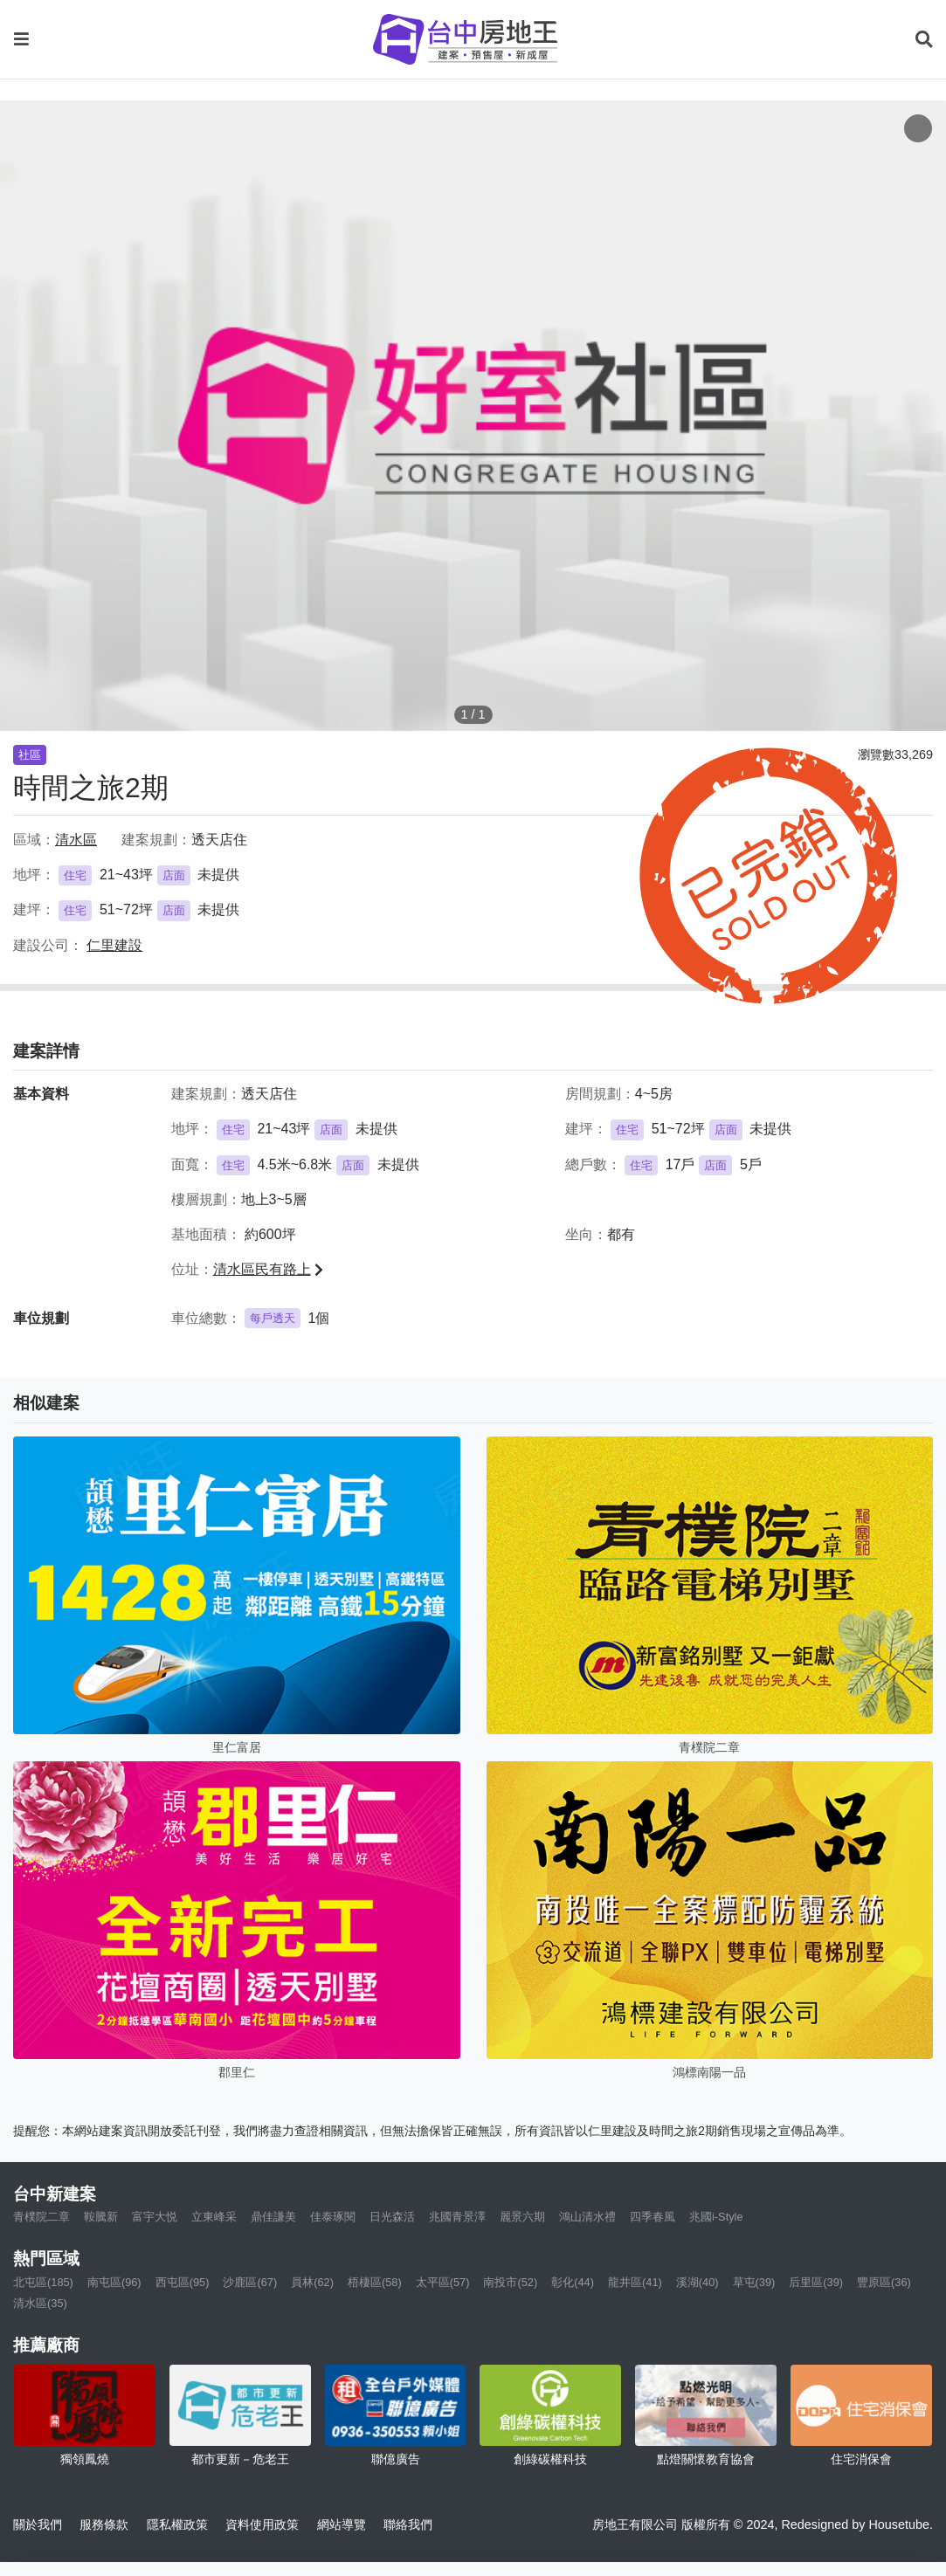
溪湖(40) (697, 2282)
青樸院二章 (41, 2216)
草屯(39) (754, 2282)
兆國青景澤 (457, 2216)
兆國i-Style (716, 2216)
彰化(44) (572, 2282)
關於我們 (37, 2524)
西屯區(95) (182, 2282)
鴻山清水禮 (587, 2216)
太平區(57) (443, 2282)
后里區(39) (816, 2282)
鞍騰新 (101, 2216)
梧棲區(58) (375, 2282)
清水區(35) (40, 2303)
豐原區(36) (884, 2282)
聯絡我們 (407, 2524)
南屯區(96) (114, 2282)
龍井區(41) (635, 2282)
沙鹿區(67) (250, 2282)
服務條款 (103, 2524)
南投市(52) (510, 2282)
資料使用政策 (262, 2524)
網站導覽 (341, 2524)
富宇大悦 (154, 2216)
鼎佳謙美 (273, 2216)
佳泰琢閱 (333, 2216)
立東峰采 (214, 2216)
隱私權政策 (177, 2524)
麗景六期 (522, 2216)
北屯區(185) (43, 2282)
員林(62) (312, 2282)
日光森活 (392, 2216)
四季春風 (652, 2216)
